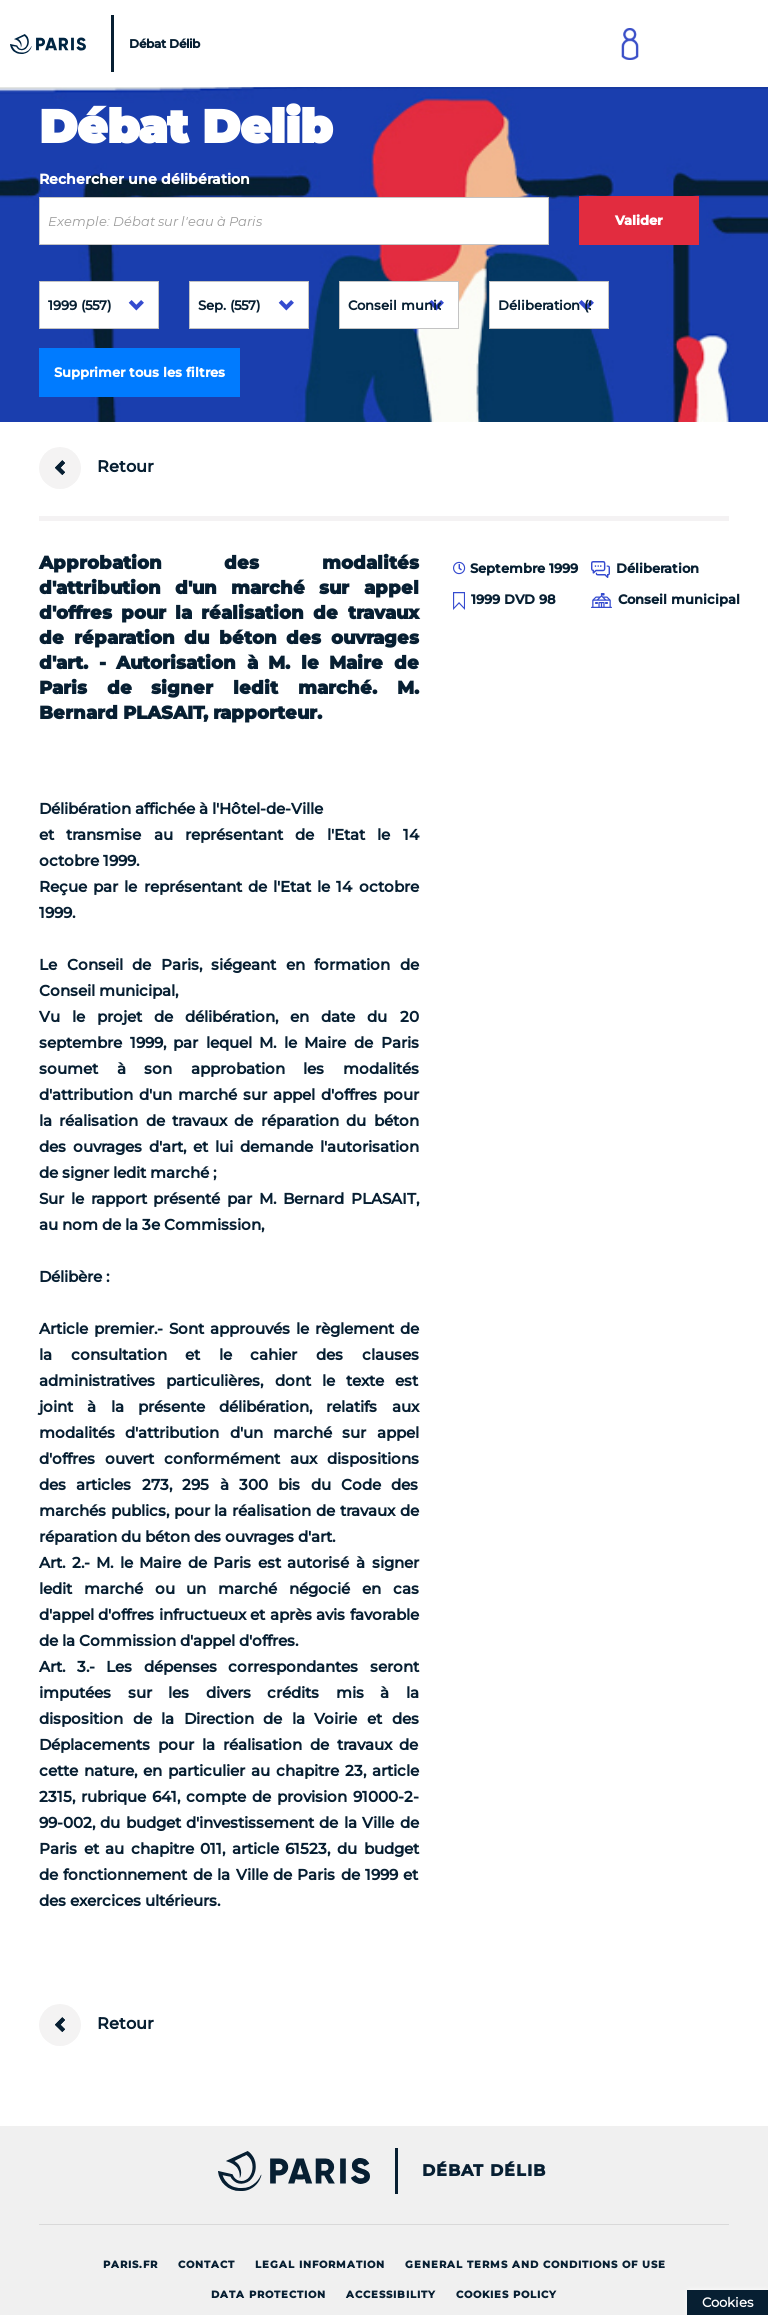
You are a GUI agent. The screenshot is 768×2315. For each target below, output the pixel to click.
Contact (206, 2264)
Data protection (268, 2294)
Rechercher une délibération (144, 179)
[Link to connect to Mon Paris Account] (630, 43)
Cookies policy (506, 2294)
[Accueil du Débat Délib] (107, 43)
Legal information (320, 2264)
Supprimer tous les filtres (139, 372)
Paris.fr (130, 2264)
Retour (96, 468)
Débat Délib (484, 2171)
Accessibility (391, 2294)
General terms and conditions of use (535, 2264)
